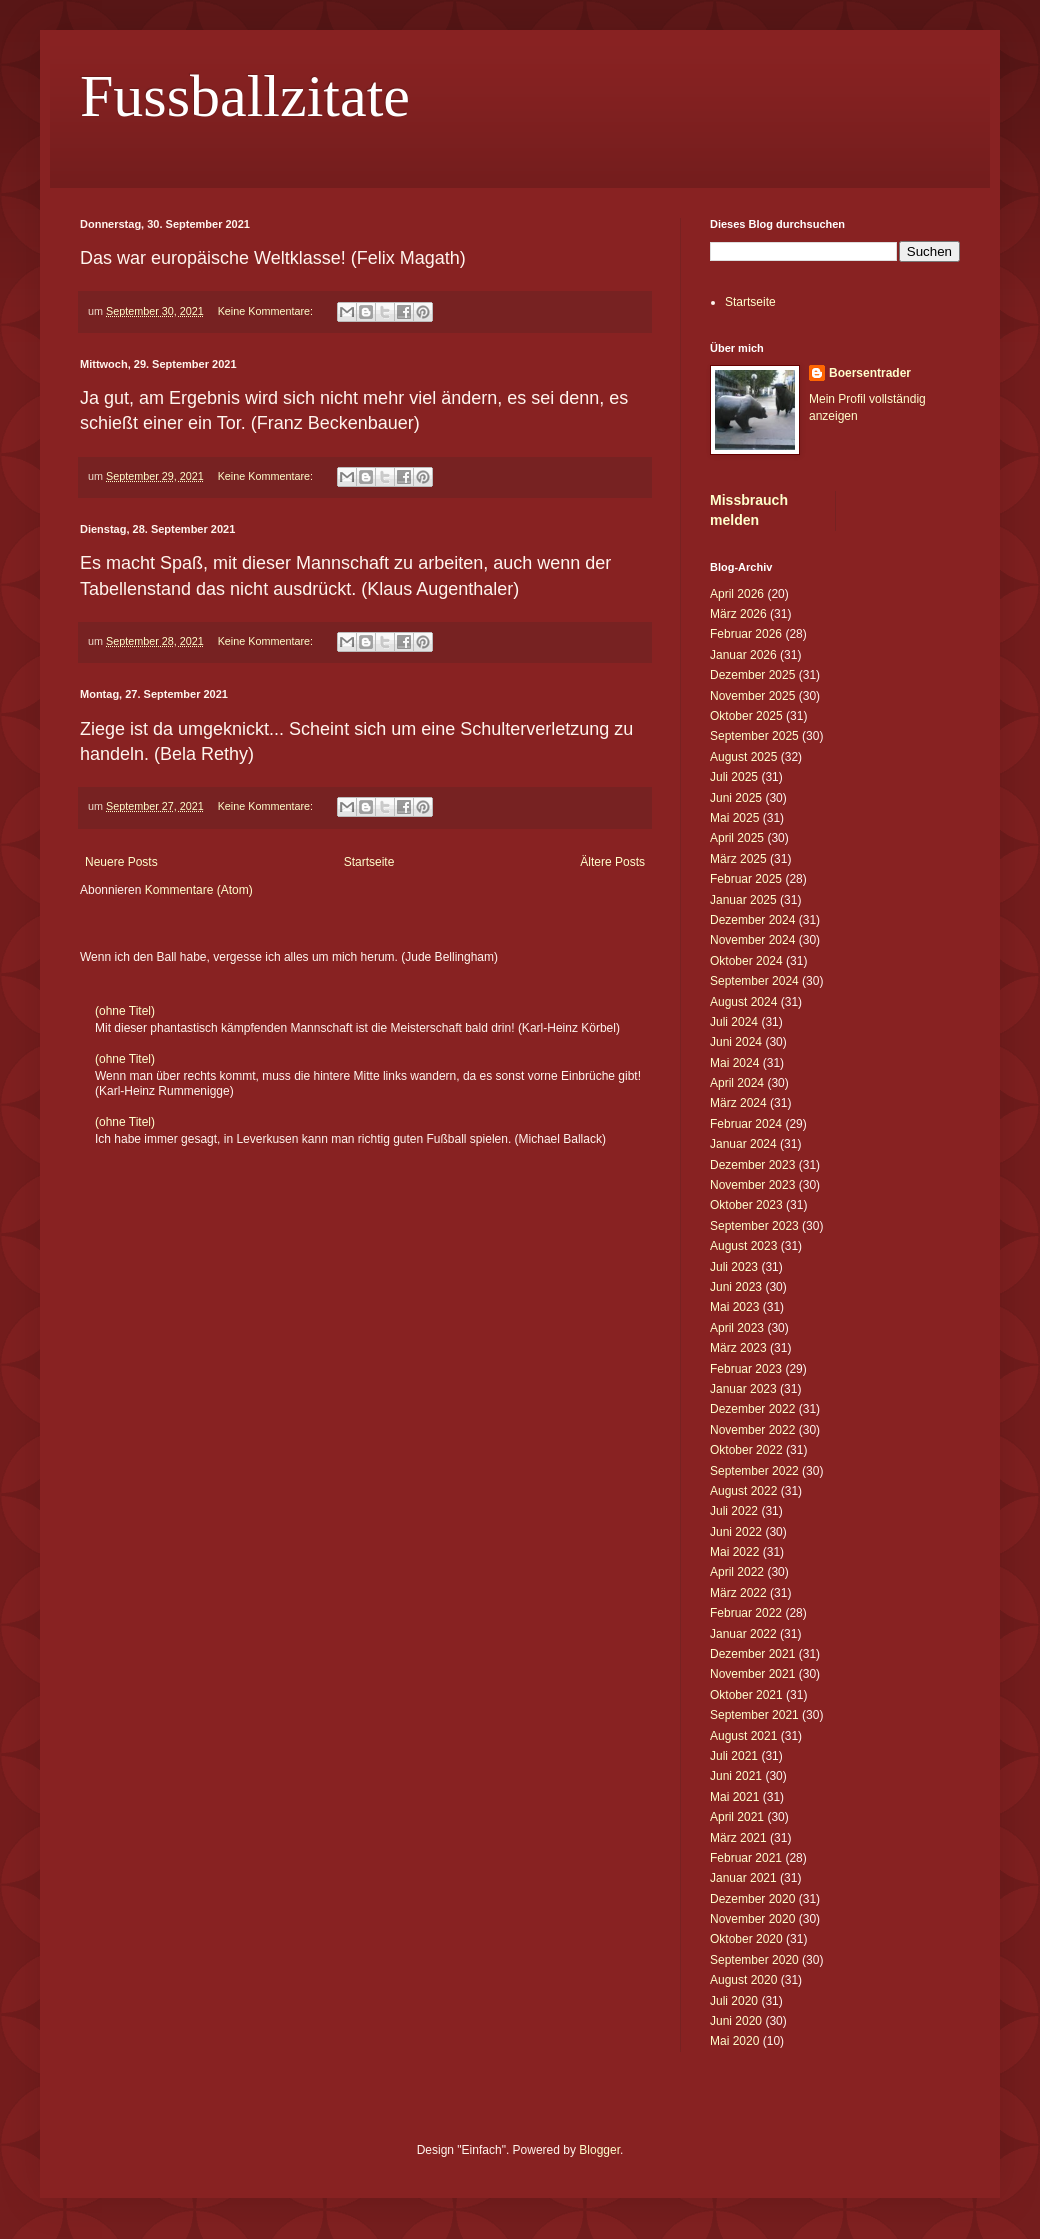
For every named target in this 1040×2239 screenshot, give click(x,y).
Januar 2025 (743, 900)
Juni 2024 (736, 1042)
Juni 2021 (736, 1776)
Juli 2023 (734, 1267)
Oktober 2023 (746, 1205)
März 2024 (738, 1103)
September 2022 (754, 1471)
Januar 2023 (743, 1389)
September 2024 (754, 981)
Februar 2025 (746, 879)
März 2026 (738, 614)
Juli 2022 (734, 1511)
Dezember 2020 (752, 1899)
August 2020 (743, 1980)
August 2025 (743, 757)
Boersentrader (870, 373)
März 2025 (738, 859)
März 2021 (738, 1838)
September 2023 (754, 1226)
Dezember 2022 (752, 1409)
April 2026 (737, 594)
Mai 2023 (734, 1307)
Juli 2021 (734, 1756)
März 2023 (738, 1348)
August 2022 (743, 1491)
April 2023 (737, 1328)
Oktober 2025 (746, 716)
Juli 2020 (734, 2001)
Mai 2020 (734, 2041)
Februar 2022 (746, 1613)
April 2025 (737, 838)
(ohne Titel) (125, 1011)
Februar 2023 (746, 1369)
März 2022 (738, 1593)
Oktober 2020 (746, 1939)
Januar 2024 (743, 1144)
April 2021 (737, 1817)
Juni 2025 (736, 798)
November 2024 (752, 940)
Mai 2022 (734, 1552)
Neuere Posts (121, 862)
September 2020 (754, 1960)
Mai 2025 (734, 818)
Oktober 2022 (746, 1450)
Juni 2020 (736, 2021)
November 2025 (752, 696)
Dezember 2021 (752, 1654)
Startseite (369, 862)
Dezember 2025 (752, 675)
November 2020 (752, 1919)
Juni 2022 (736, 1532)
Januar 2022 (743, 1634)
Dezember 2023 (752, 1165)
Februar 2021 (746, 1858)
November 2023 (752, 1185)
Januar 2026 (743, 655)
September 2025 (754, 736)
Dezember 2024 (752, 920)
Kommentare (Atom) (199, 890)
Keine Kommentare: (267, 311)
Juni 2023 (736, 1287)
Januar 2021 (743, 1878)
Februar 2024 (746, 1124)
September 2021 (754, 1715)
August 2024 (743, 1002)
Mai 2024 (734, 1063)
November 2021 (752, 1674)
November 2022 (752, 1430)
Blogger (599, 2150)
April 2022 (737, 1572)
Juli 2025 (734, 777)
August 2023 (743, 1246)
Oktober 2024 (746, 961)
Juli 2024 (734, 1022)
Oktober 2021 (746, 1695)
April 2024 (737, 1083)
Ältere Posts (612, 862)
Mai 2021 (734, 1797)
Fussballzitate (245, 96)
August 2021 (743, 1736)
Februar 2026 (746, 634)
